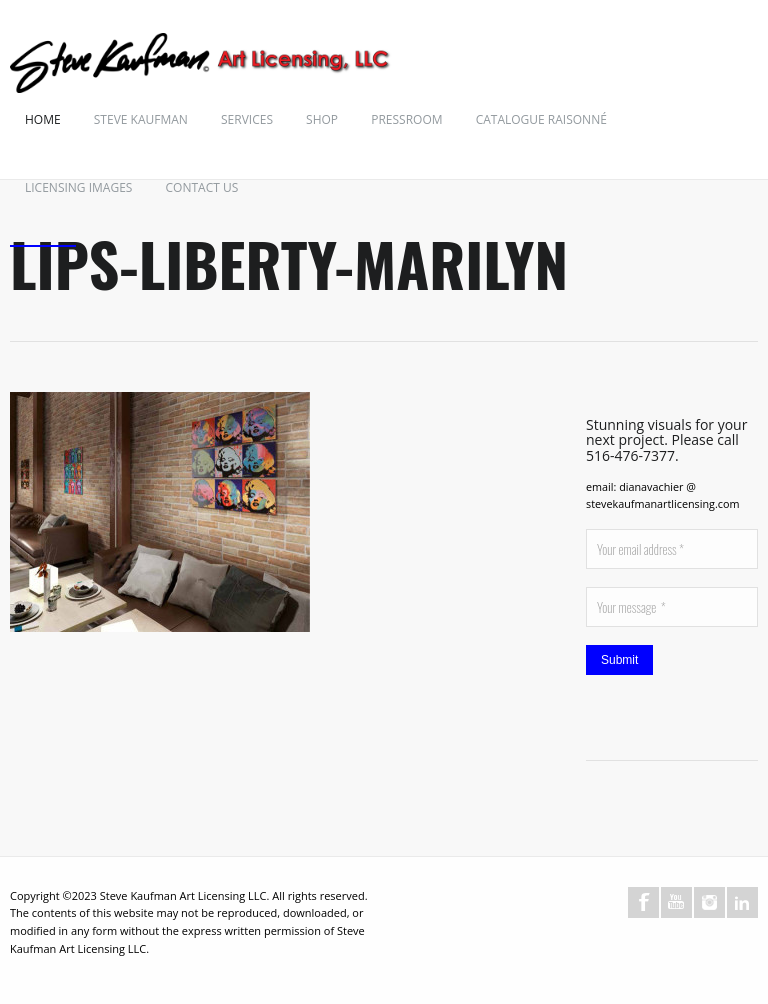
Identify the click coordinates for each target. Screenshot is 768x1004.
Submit (619, 660)
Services (247, 119)
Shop (322, 119)
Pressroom (406, 119)
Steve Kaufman (141, 119)
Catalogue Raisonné (541, 119)
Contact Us (202, 187)
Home (43, 119)
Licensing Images (78, 187)
